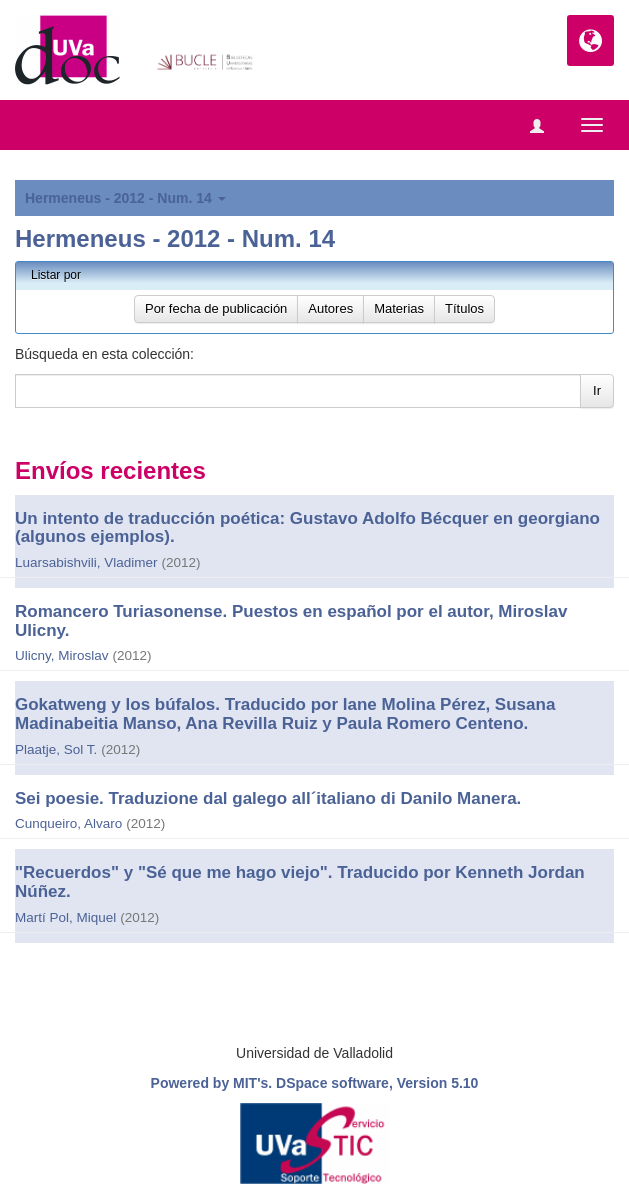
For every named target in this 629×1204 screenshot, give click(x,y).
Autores (330, 308)
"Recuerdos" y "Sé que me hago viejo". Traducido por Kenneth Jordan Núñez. (300, 882)
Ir (597, 390)
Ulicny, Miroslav (62, 655)
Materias (399, 308)
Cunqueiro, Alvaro (68, 823)
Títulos (464, 308)
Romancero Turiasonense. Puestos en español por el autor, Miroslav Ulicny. (291, 621)
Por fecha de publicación (216, 308)
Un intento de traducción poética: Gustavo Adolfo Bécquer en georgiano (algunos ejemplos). (307, 528)
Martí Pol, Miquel (65, 917)
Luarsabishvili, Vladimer (86, 562)
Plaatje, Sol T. (56, 749)
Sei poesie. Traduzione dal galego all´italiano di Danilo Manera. (268, 798)
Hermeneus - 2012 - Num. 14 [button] (125, 198)
